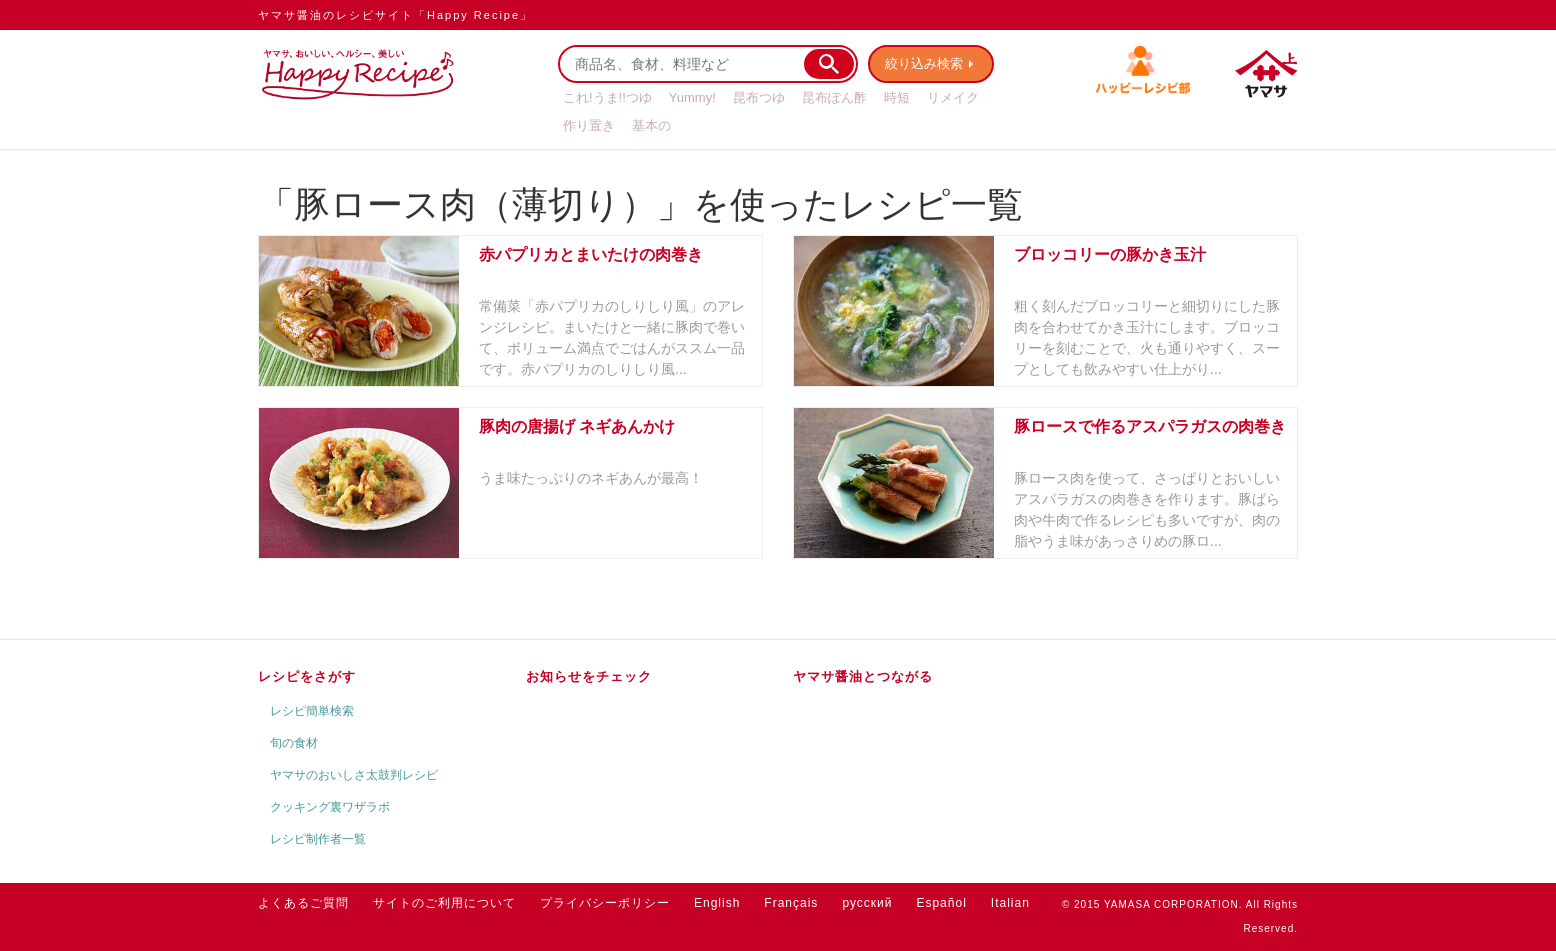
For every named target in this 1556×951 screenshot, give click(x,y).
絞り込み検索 (924, 63)
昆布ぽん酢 (834, 97)
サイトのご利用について (444, 903)
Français (791, 903)
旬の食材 (294, 743)
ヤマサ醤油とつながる (863, 676)
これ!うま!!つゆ (607, 97)
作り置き (589, 125)
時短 (897, 97)
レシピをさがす (307, 676)
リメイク (953, 97)
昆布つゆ (759, 97)
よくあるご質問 (303, 903)
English (717, 903)
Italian (1010, 903)
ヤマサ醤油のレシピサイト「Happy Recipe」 (395, 15)
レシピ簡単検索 (312, 711)
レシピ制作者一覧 (318, 839)
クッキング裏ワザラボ (330, 807)
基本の (651, 125)
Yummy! (692, 97)
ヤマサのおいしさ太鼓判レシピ (354, 775)
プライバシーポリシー (605, 903)
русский (867, 903)
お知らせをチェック (589, 676)
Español (941, 903)
